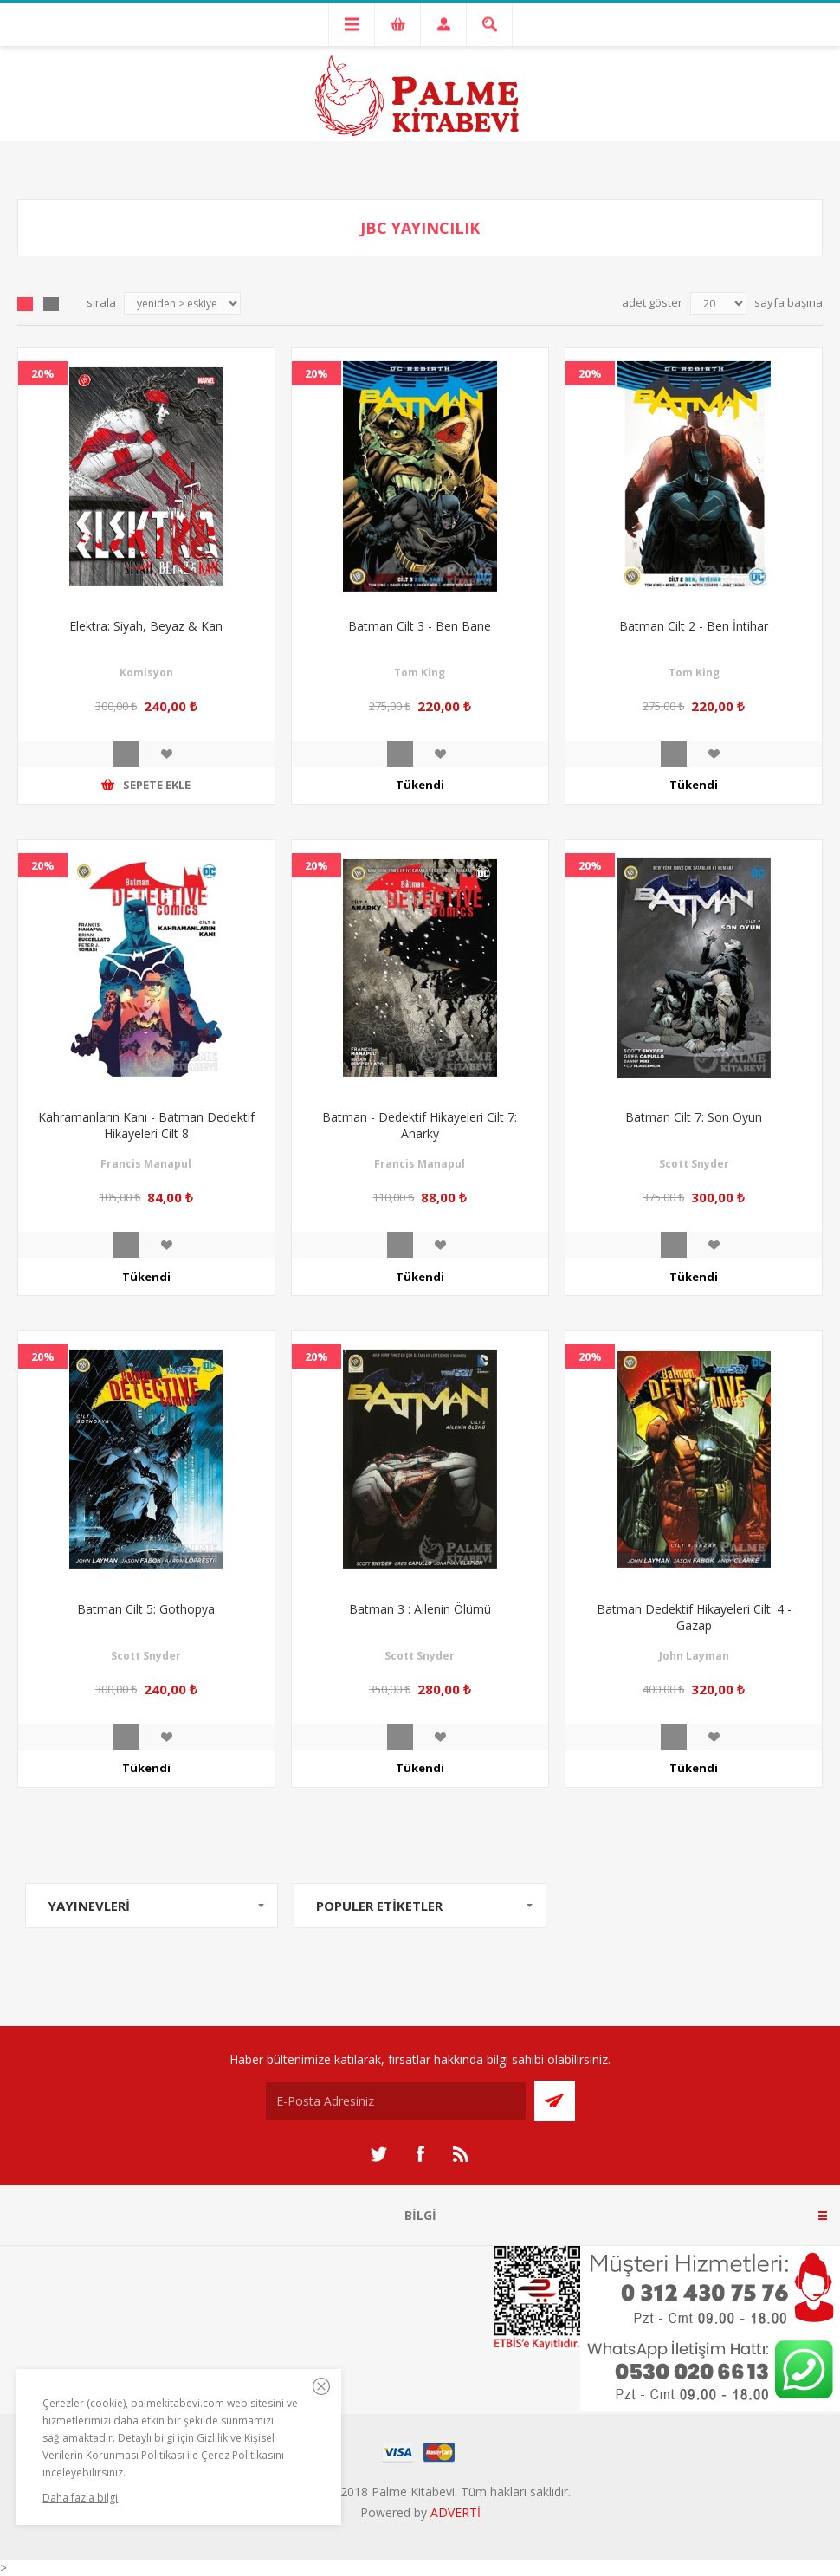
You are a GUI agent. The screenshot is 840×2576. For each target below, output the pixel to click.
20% (43, 373)
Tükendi (420, 785)
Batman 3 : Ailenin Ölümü (420, 1609)
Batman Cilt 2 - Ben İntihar (693, 626)
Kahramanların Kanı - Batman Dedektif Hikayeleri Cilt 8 (146, 1125)
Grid (25, 304)
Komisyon (146, 672)
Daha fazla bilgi (80, 2497)
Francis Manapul (145, 1163)
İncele (126, 754)
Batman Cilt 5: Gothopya (146, 1609)
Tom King (419, 672)
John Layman (694, 1655)
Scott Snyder (694, 1163)
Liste (51, 304)
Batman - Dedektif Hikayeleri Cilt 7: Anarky (419, 1125)
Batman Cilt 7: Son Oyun (693, 1117)
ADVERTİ (455, 2512)
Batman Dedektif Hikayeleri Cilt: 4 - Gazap (694, 1617)
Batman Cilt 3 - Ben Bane (419, 626)
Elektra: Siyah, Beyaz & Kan (146, 626)
